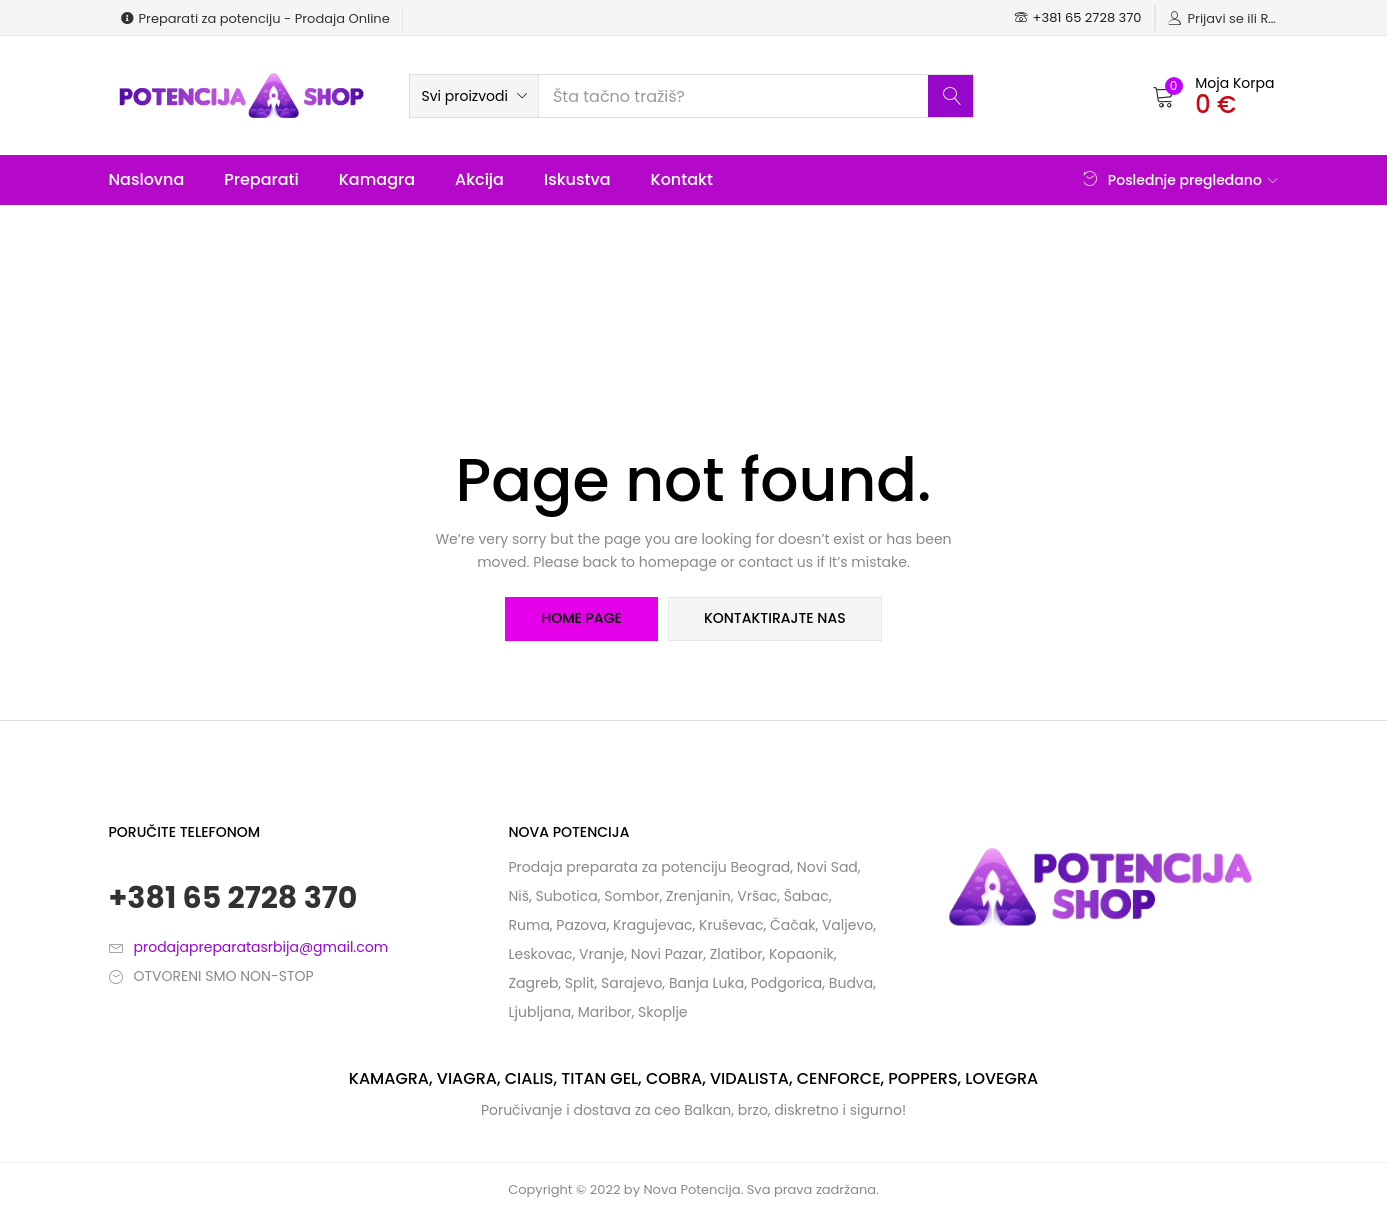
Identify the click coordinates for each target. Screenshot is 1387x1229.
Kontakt (682, 179)
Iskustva (577, 179)
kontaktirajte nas (775, 619)
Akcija (479, 179)
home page (581, 619)
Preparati (261, 179)
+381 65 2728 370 (233, 898)
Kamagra (377, 179)
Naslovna (147, 179)
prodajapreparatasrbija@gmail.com (261, 947)
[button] (474, 96)
